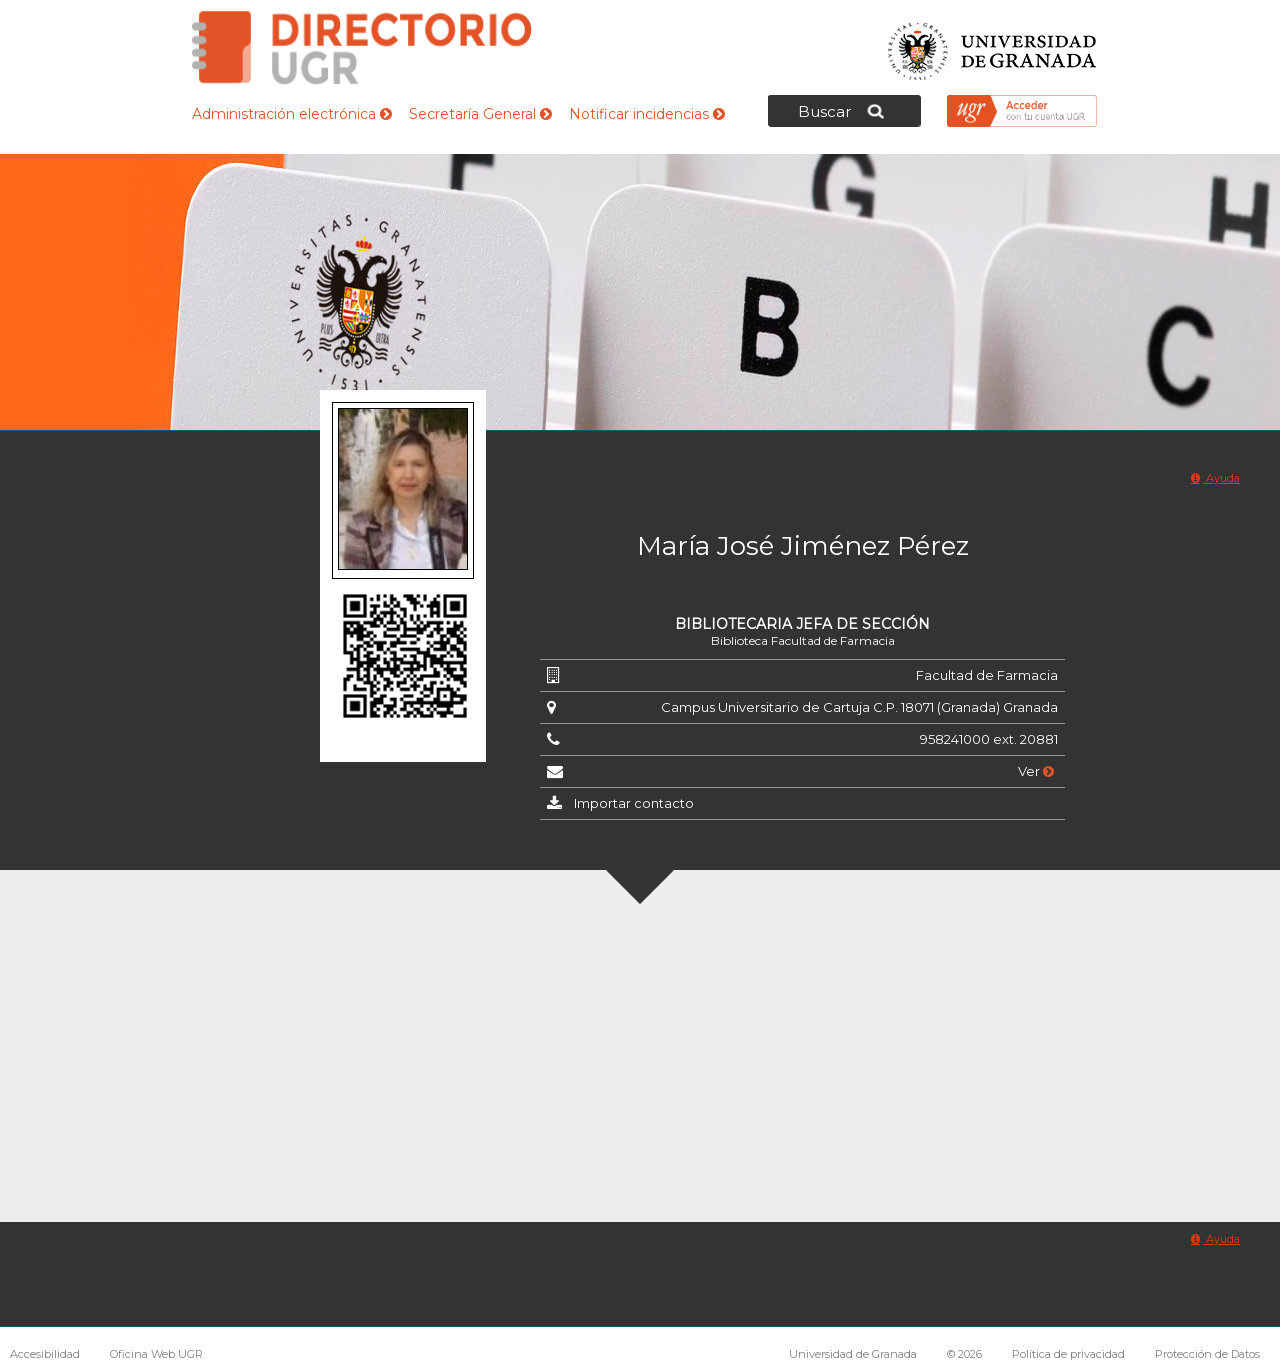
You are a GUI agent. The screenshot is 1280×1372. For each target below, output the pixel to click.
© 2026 (964, 1354)
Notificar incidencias (647, 114)
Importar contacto (634, 803)
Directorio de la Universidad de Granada (362, 47)
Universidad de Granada (993, 45)
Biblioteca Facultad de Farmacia (803, 640)
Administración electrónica (292, 114)
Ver (1036, 771)
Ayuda (1215, 478)
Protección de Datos (1207, 1354)
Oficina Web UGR (156, 1354)
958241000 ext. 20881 (989, 739)
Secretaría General (480, 114)
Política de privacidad (1068, 1354)
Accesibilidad (45, 1354)
